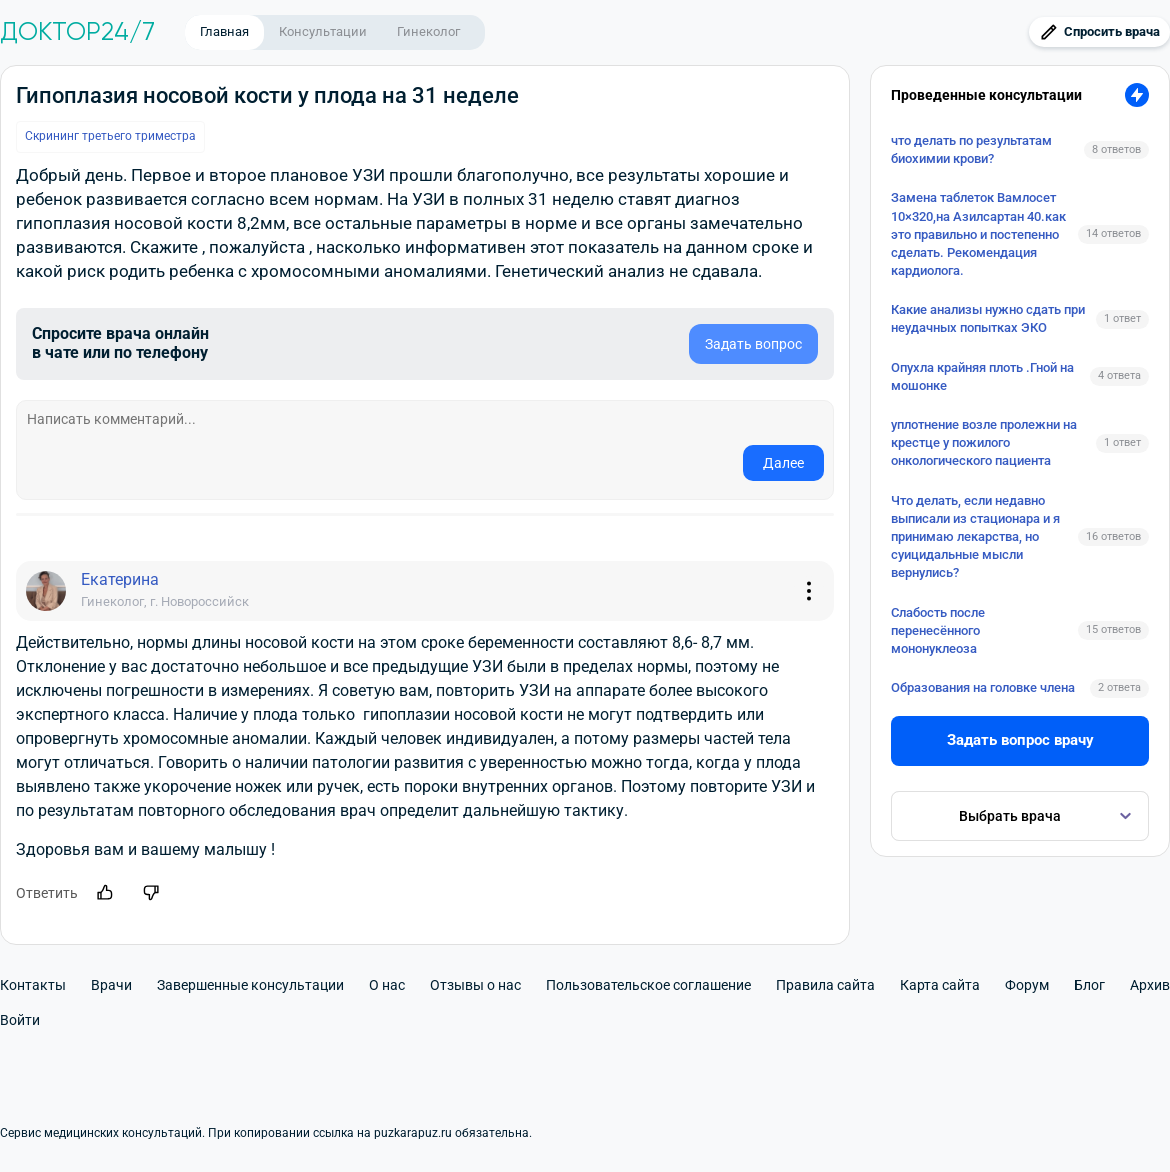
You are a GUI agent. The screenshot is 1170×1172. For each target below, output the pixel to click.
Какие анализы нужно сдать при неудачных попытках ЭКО (988, 318)
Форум (1027, 985)
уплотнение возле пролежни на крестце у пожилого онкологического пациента (984, 442)
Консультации (323, 31)
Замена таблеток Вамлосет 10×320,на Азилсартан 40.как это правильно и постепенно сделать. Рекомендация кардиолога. (978, 234)
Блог (1089, 985)
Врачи (111, 985)
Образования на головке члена (983, 687)
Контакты (33, 985)
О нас (387, 985)
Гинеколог (428, 31)
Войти (20, 1020)
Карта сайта (940, 985)
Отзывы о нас (475, 985)
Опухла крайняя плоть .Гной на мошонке (982, 376)
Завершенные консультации (250, 985)
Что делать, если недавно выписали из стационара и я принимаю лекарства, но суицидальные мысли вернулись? (975, 537)
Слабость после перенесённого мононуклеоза (938, 630)
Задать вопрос (753, 344)
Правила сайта (825, 985)
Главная (224, 31)
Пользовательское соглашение (648, 985)
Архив (1150, 985)
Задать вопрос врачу (1020, 740)
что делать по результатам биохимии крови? (971, 149)
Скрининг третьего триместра (110, 136)
